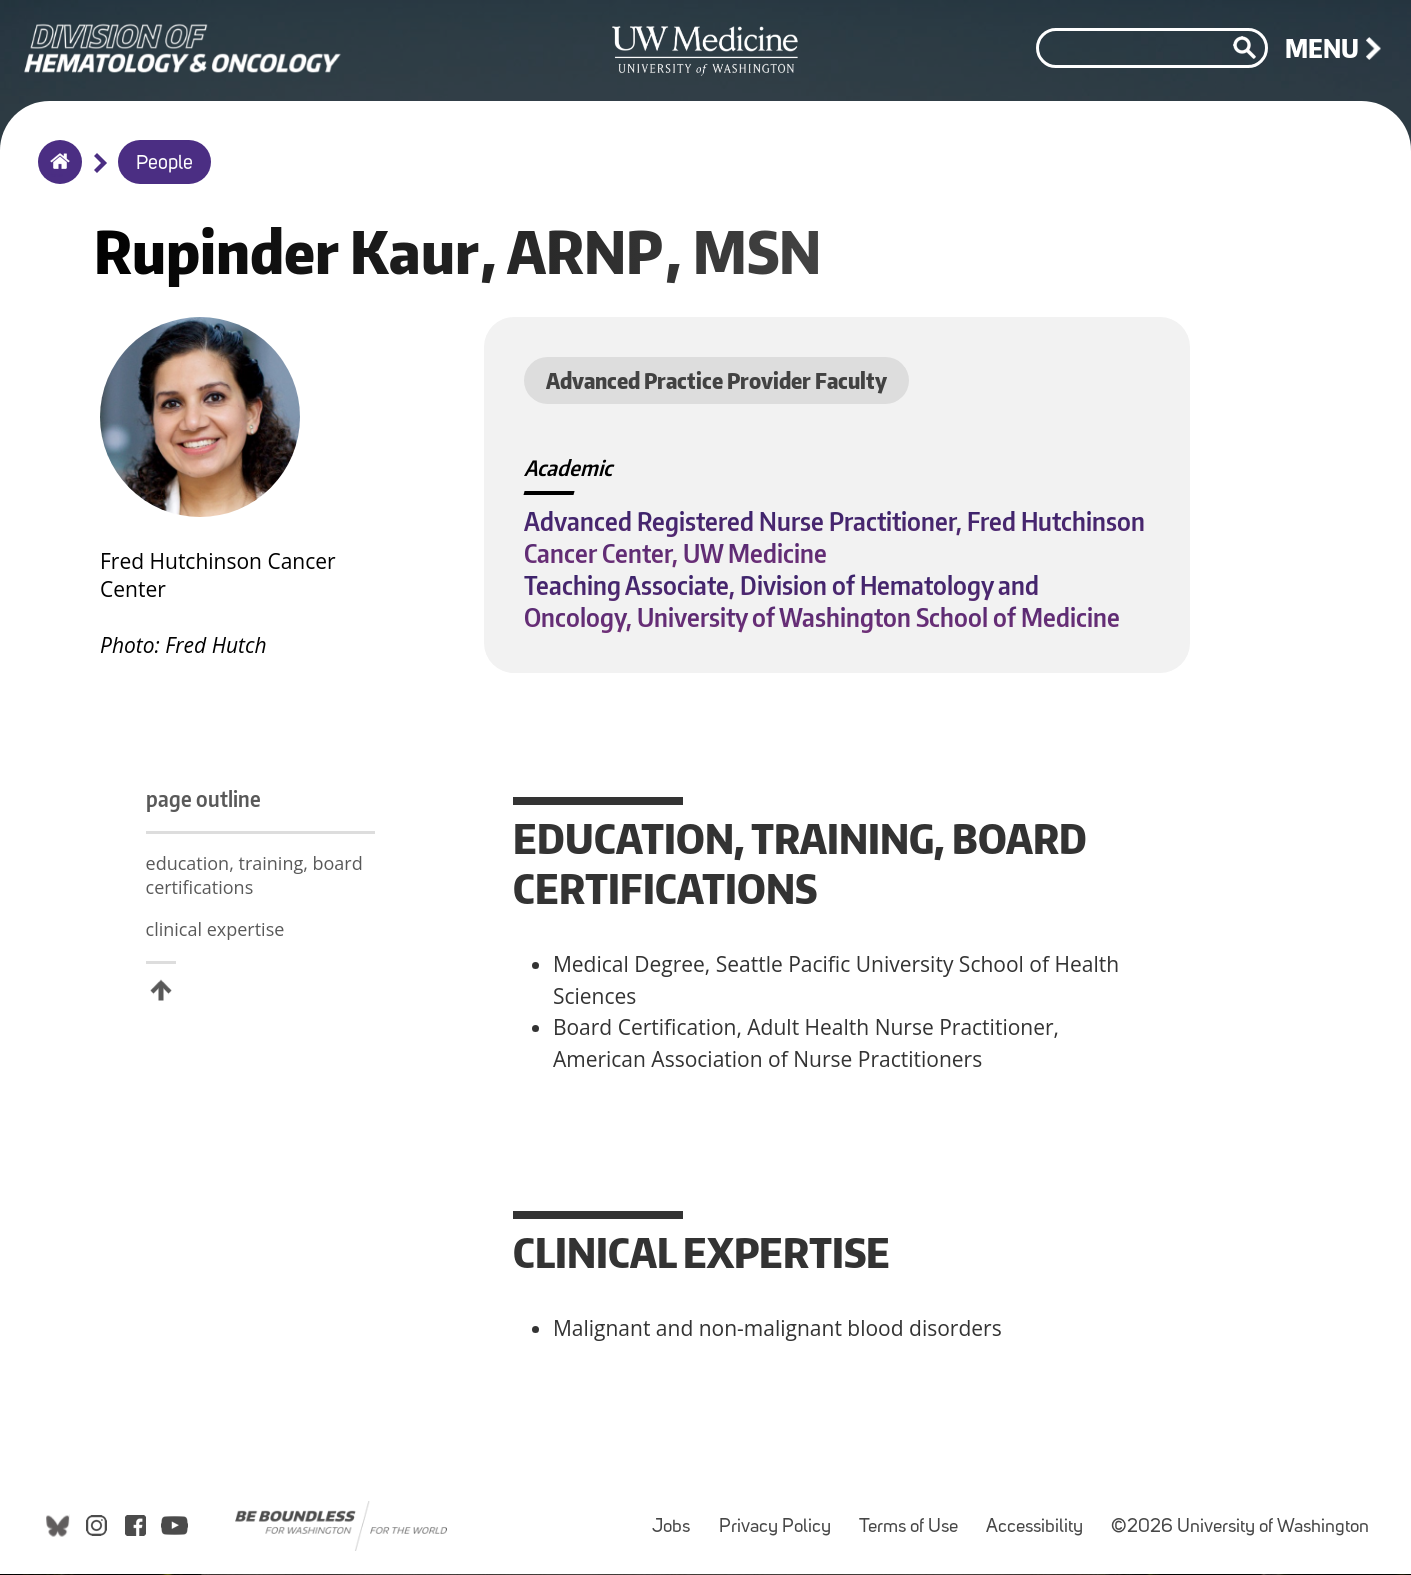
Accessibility (1040, 1521)
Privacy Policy (781, 1521)
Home (55, 175)
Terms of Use (914, 1521)
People (164, 164)
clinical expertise (215, 957)
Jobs (677, 1521)
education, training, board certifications (208, 891)
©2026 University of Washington (1240, 1531)
